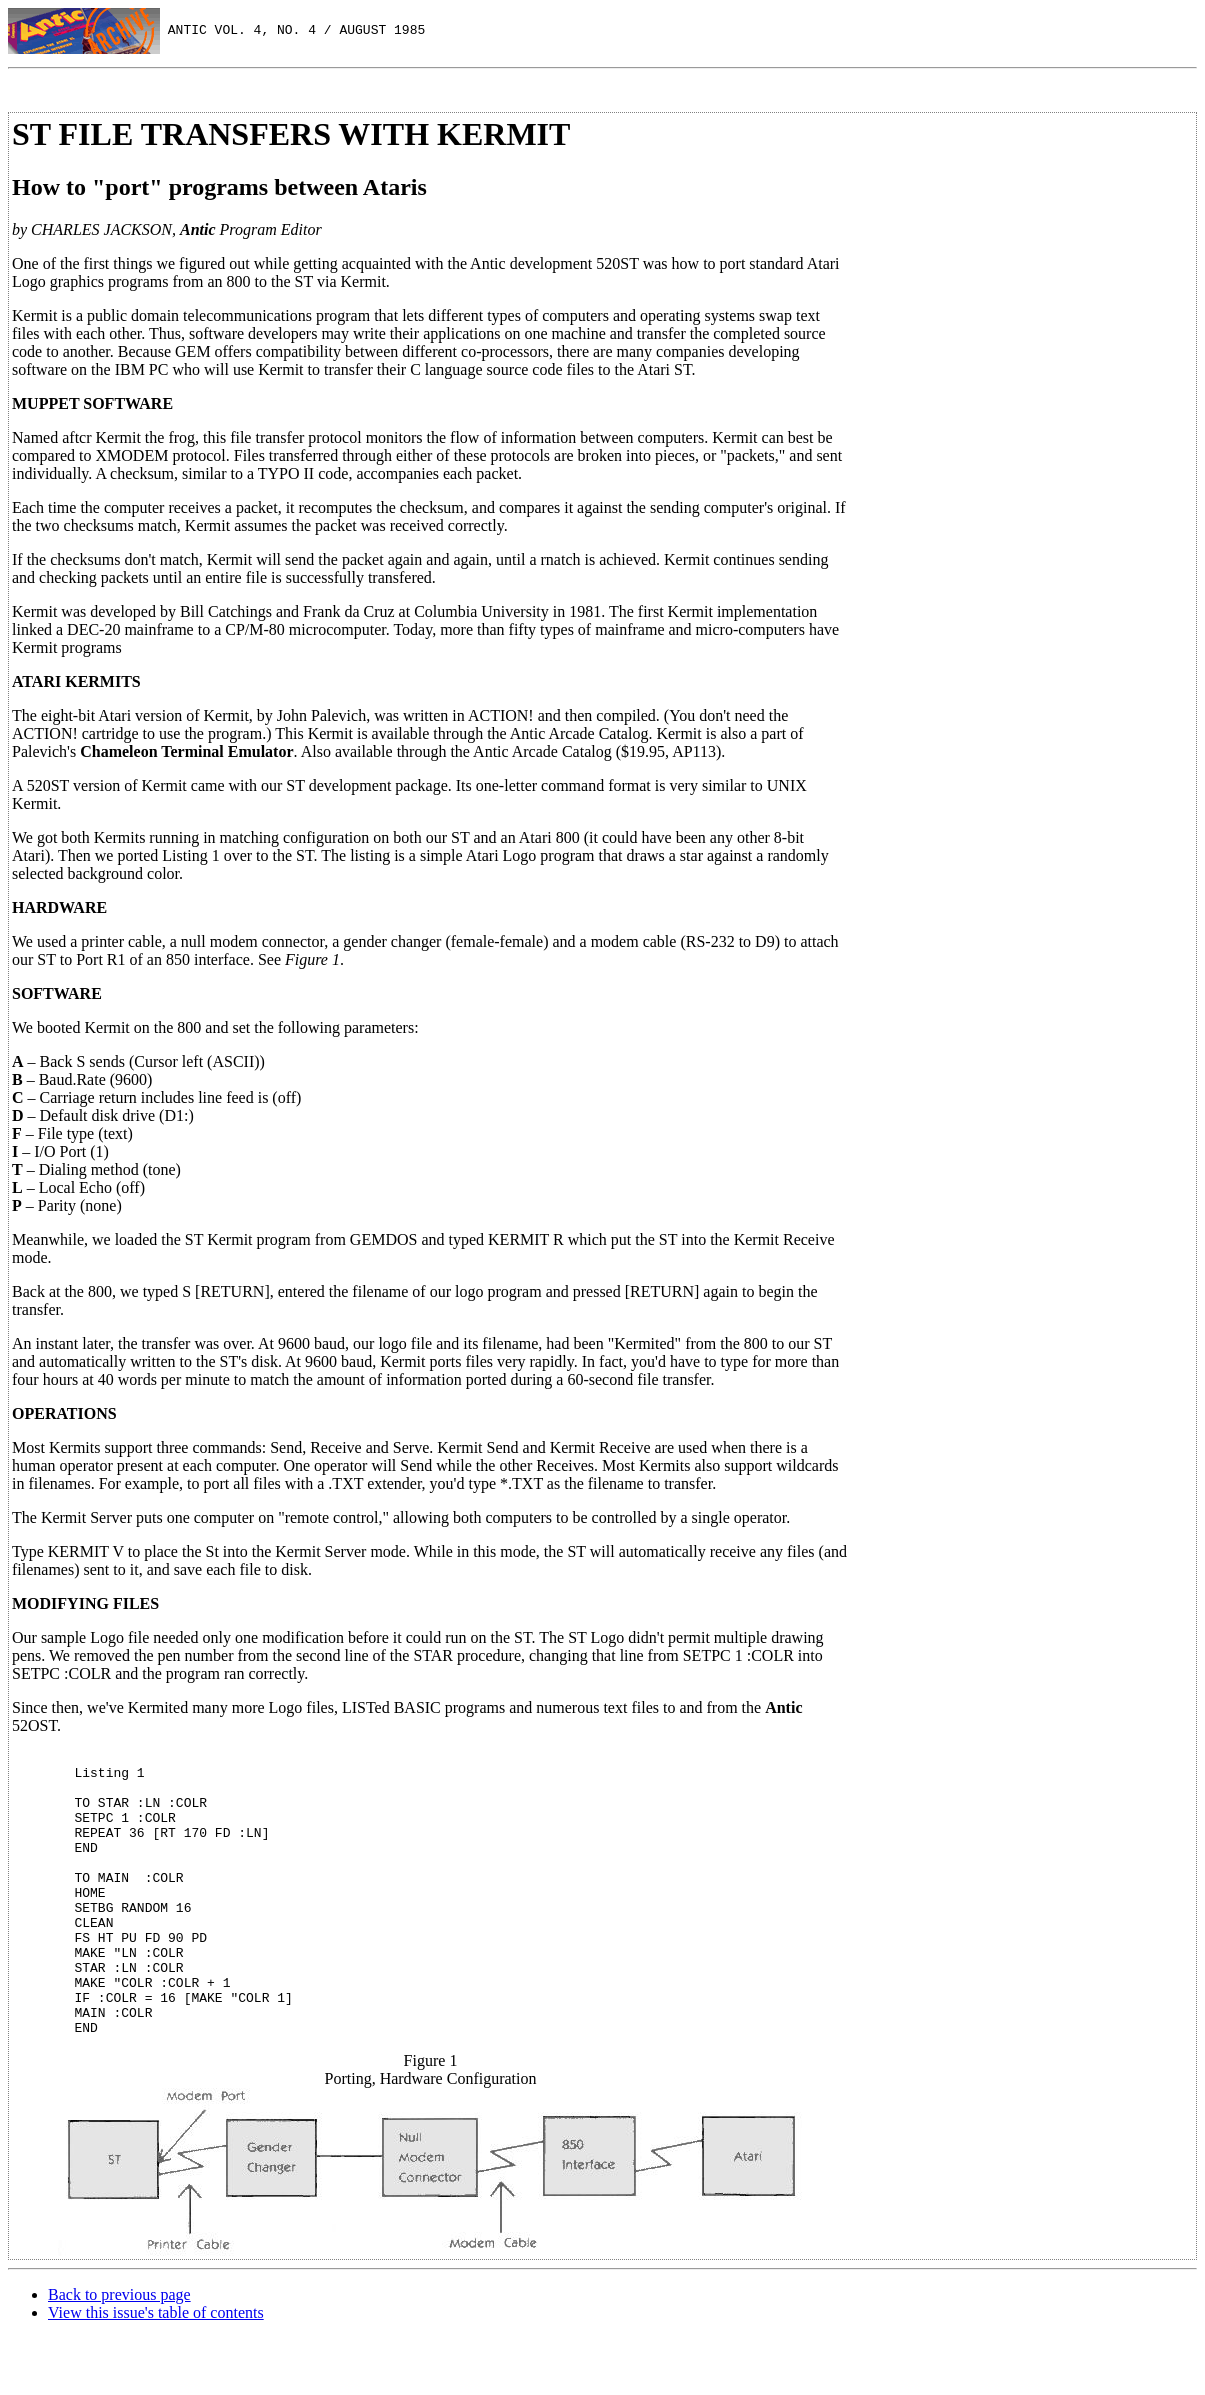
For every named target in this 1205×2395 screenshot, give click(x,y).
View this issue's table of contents (156, 2369)
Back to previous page (119, 2351)
